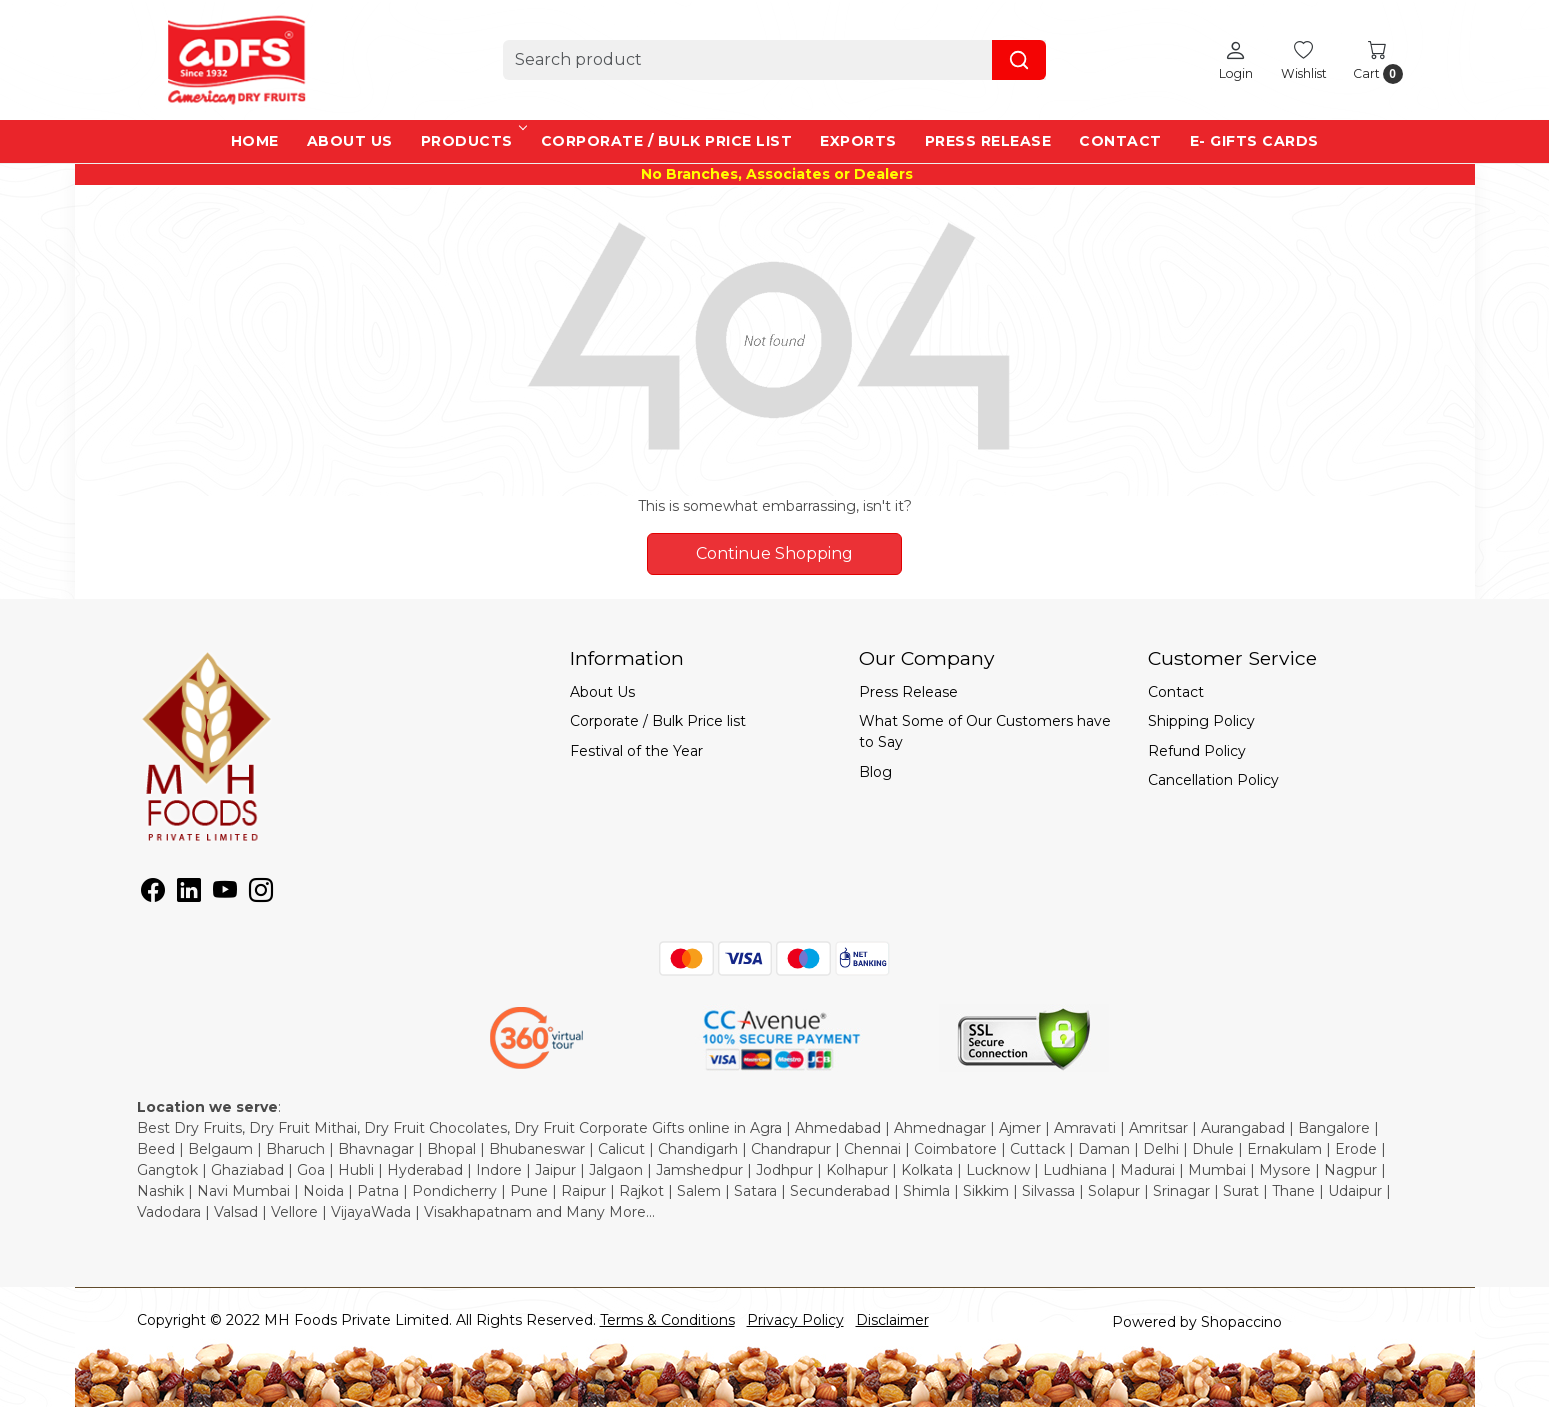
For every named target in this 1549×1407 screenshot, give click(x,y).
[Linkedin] (189, 894)
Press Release (988, 141)
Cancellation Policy (1213, 780)
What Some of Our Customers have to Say (985, 731)
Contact (1120, 141)
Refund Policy (1197, 751)
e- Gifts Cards (1254, 141)
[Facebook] (153, 894)
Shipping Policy (1201, 721)
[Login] (1236, 60)
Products (472, 141)
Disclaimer (892, 1320)
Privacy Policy (795, 1320)
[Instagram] (261, 894)
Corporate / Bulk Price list (667, 141)
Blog (875, 772)
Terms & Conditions (667, 1320)
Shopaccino (1241, 1322)
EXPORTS (858, 141)
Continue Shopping (774, 553)
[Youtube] (225, 894)
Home (255, 141)
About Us (350, 141)
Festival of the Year (636, 751)
